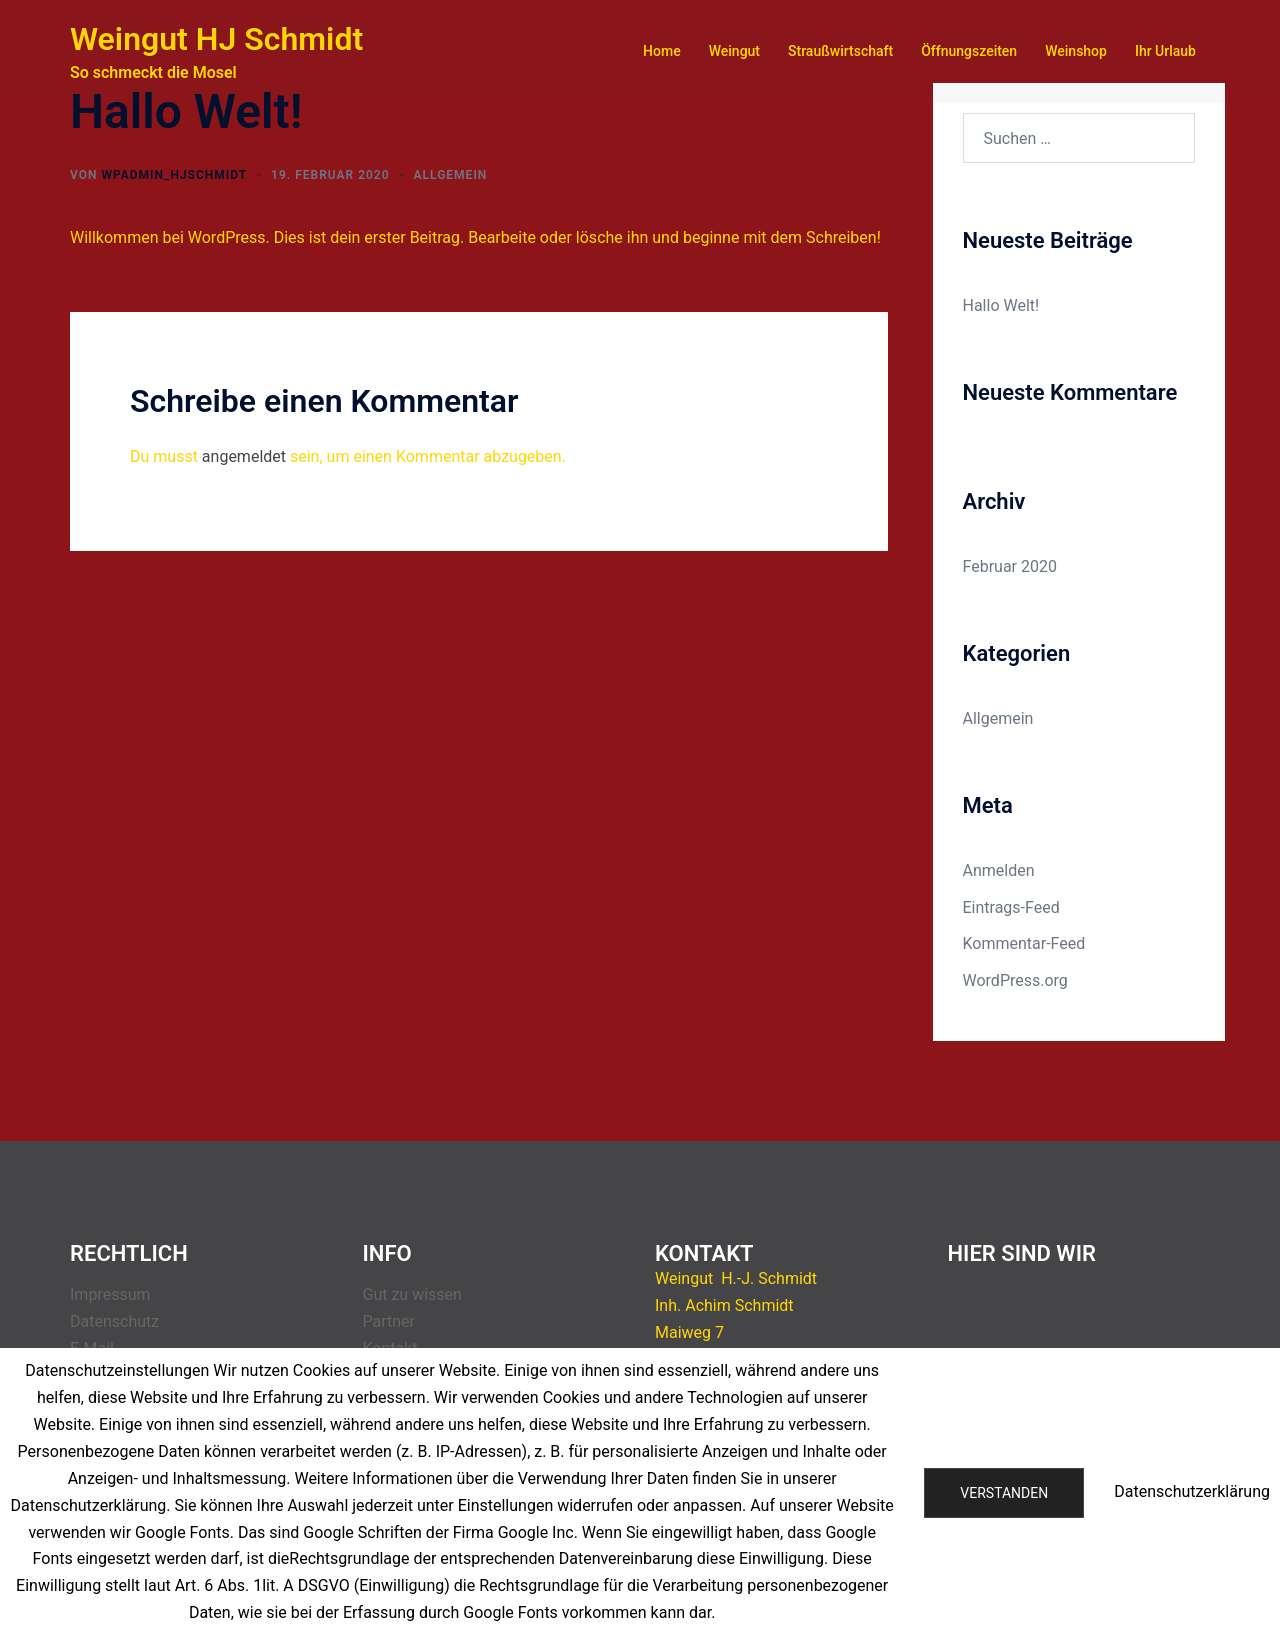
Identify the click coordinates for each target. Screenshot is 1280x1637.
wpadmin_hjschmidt (174, 175)
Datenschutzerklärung (1192, 1491)
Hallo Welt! (1001, 305)
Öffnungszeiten (969, 51)
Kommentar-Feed (1024, 943)
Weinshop (1076, 51)
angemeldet (244, 456)
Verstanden (1004, 1493)
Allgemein (451, 175)
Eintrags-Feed (1011, 907)
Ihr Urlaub (1165, 51)
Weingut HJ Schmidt (216, 39)
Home (662, 51)
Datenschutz (114, 1321)
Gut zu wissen (412, 1294)
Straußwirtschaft (840, 51)
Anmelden (999, 870)
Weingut (734, 51)
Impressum (110, 1294)
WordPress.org (1015, 980)
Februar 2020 (1010, 566)
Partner (389, 1321)
